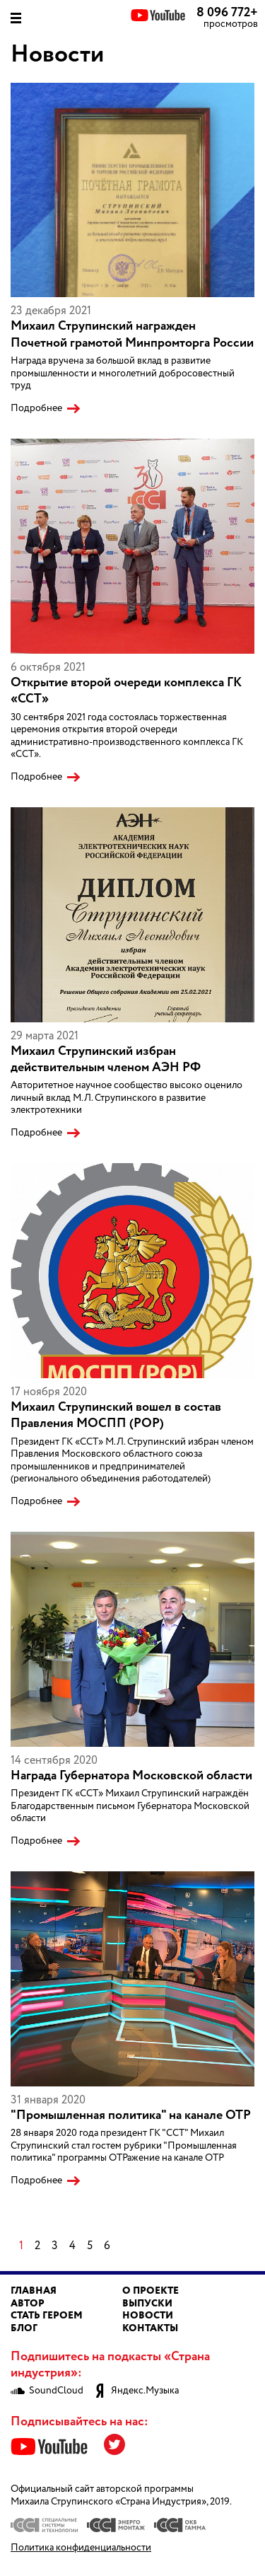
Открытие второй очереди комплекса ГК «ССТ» (126, 691)
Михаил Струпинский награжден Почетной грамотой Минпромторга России (132, 334)
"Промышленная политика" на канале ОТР (131, 2115)
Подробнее (36, 409)
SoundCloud (47, 2391)
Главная (34, 2291)
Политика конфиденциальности (81, 2548)
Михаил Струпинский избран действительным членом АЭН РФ (106, 1059)
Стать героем (47, 2316)
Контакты (150, 2328)
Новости (147, 2316)
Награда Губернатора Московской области (131, 1776)
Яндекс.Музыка (136, 2391)
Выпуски (147, 2304)
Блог (24, 2328)
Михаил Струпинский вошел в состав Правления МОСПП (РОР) (116, 1415)
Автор (28, 2304)
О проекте (150, 2291)
